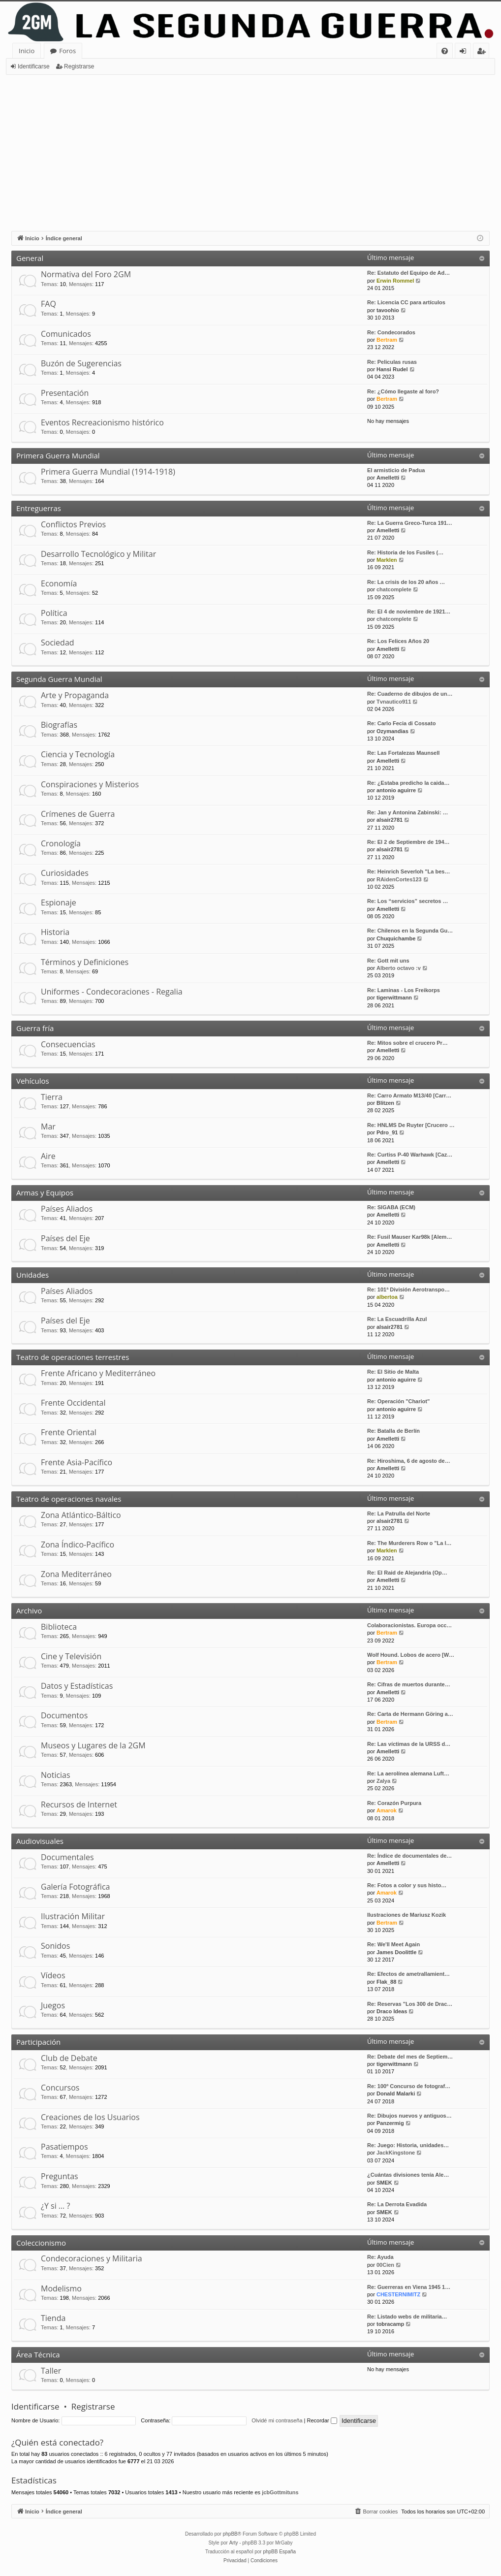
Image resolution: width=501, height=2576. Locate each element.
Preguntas (59, 2176)
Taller (51, 2370)
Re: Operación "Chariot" (398, 1401)
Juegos (53, 2005)
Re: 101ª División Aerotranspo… (408, 1289)
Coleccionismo (41, 2243)
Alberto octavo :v (398, 968)
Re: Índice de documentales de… (409, 1856)
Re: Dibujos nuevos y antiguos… (409, 2116)
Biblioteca (59, 1626)
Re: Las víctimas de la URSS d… (408, 1744)
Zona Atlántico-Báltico (81, 1515)
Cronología (61, 843)
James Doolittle (396, 1952)
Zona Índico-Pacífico (77, 1544)
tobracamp (390, 2324)
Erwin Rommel (395, 281)
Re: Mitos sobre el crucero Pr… (407, 1043)
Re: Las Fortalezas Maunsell (403, 753)
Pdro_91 (387, 1132)
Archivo (29, 1610)
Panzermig (390, 2123)
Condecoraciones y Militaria (91, 2258)
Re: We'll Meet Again (393, 1944)
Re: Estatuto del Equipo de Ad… (408, 273)
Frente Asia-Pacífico (76, 1462)
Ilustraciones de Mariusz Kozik (406, 1915)
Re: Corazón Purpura (394, 1803)
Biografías (59, 724)
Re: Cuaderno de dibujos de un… (410, 694)
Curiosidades (65, 873)
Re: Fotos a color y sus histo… (406, 1885)
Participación (38, 2042)
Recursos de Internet (79, 1804)
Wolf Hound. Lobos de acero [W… (410, 1655)
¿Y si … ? (55, 2205)
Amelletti (387, 478)
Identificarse (34, 66)
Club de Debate (69, 2058)
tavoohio (387, 310)
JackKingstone (395, 2153)
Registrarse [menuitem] (483, 52)
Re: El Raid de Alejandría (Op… (407, 1573)
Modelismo (61, 2288)
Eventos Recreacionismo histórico (102, 422)
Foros (67, 50)
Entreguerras (38, 508)
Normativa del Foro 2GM (86, 274)
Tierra (52, 1097)
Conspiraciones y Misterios (90, 784)
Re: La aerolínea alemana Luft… (408, 1773)
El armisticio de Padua (396, 470)
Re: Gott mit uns (388, 961)
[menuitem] (444, 51)
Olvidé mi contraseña (276, 2420)
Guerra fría (35, 1028)
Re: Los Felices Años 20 (398, 641)
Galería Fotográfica (75, 1886)
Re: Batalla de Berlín (393, 1431)
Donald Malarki (395, 2093)
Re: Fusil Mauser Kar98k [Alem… (409, 1237)
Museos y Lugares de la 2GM (93, 1745)
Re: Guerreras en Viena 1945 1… (408, 2287)
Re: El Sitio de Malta (393, 1372)
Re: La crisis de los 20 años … (406, 582)
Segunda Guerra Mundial (59, 679)
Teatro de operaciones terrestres (72, 1357)
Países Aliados (67, 1208)
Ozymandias (392, 731)
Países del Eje (65, 1238)
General (29, 258)
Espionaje (58, 902)
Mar (48, 1126)
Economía (59, 583)
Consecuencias (68, 1044)
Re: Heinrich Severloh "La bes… (408, 871)
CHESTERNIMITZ (398, 2294)
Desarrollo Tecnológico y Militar (98, 553)
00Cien (385, 2265)
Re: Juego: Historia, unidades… (408, 2145)
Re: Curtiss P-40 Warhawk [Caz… (409, 1155)
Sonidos (55, 1945)
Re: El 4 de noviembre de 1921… (408, 611)
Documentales (67, 1857)
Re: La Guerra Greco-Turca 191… (409, 523)
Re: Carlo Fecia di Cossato (401, 723)
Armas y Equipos (44, 1192)
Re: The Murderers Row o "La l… (409, 1543)
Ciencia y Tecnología (78, 754)
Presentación (65, 392)
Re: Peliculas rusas (392, 362)
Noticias (55, 1775)
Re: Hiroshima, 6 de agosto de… (408, 1461)
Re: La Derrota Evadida (397, 2204)
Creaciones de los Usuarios (90, 2117)
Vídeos (53, 1975)
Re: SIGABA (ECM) (391, 1207)
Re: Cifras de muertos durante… (408, 1684)
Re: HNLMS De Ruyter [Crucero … (411, 1125)
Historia (55, 932)
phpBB (230, 2534)
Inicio (26, 50)
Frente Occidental (73, 1402)
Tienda (53, 2318)
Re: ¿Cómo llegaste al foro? (403, 391)
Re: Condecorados (391, 332)
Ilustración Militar (73, 1916)
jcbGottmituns (280, 2492)
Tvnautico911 (393, 702)
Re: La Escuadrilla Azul (397, 1319)
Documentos (64, 1715)
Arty (233, 2542)
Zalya (383, 1781)
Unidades (32, 1275)
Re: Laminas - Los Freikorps (403, 990)
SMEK (384, 2183)
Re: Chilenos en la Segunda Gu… (410, 931)
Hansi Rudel (392, 369)
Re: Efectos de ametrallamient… (408, 1974)
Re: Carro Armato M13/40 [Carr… (409, 1095)
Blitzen (385, 1103)
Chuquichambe (395, 938)
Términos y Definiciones (84, 962)
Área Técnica (38, 2354)
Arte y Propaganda (75, 695)
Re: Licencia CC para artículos (406, 302)
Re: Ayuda (380, 2257)
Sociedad (57, 642)
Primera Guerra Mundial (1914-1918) (108, 471)
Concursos (60, 2087)
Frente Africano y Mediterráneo (98, 1373)
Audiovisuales (39, 1841)
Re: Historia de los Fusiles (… (405, 552)
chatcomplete (393, 589)
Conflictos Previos (73, 524)
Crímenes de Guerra (78, 813)
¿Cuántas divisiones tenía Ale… (408, 2175)
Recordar (322, 2420)
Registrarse (79, 66)
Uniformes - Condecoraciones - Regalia (112, 991)
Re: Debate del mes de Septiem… (410, 2057)
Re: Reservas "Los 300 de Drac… (409, 2004)
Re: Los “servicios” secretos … (407, 901)
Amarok (386, 1810)
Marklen (386, 560)
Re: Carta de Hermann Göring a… (410, 1714)
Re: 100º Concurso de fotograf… (408, 2086)
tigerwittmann (394, 997)
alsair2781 (389, 820)
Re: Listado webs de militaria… (407, 2316)
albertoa (387, 1297)
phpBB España (279, 2551)
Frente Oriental (68, 1432)
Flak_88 (386, 1982)
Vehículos (32, 1081)
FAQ (48, 303)
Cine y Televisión (71, 1656)
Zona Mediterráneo (76, 1574)
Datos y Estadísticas (77, 1685)
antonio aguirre (396, 790)
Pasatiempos (64, 2146)
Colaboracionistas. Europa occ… (409, 1625)
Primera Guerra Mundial (58, 455)
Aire (48, 1156)
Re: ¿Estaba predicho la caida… (408, 783)
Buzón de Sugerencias (81, 363)
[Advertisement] (250, 149)
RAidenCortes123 (399, 879)
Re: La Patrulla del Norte (398, 1513)
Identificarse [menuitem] (465, 52)
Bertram (386, 340)
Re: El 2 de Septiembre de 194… (408, 842)
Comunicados (66, 333)
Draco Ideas (391, 2011)
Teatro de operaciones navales (68, 1499)
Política (54, 613)
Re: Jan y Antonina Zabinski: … (407, 812)
